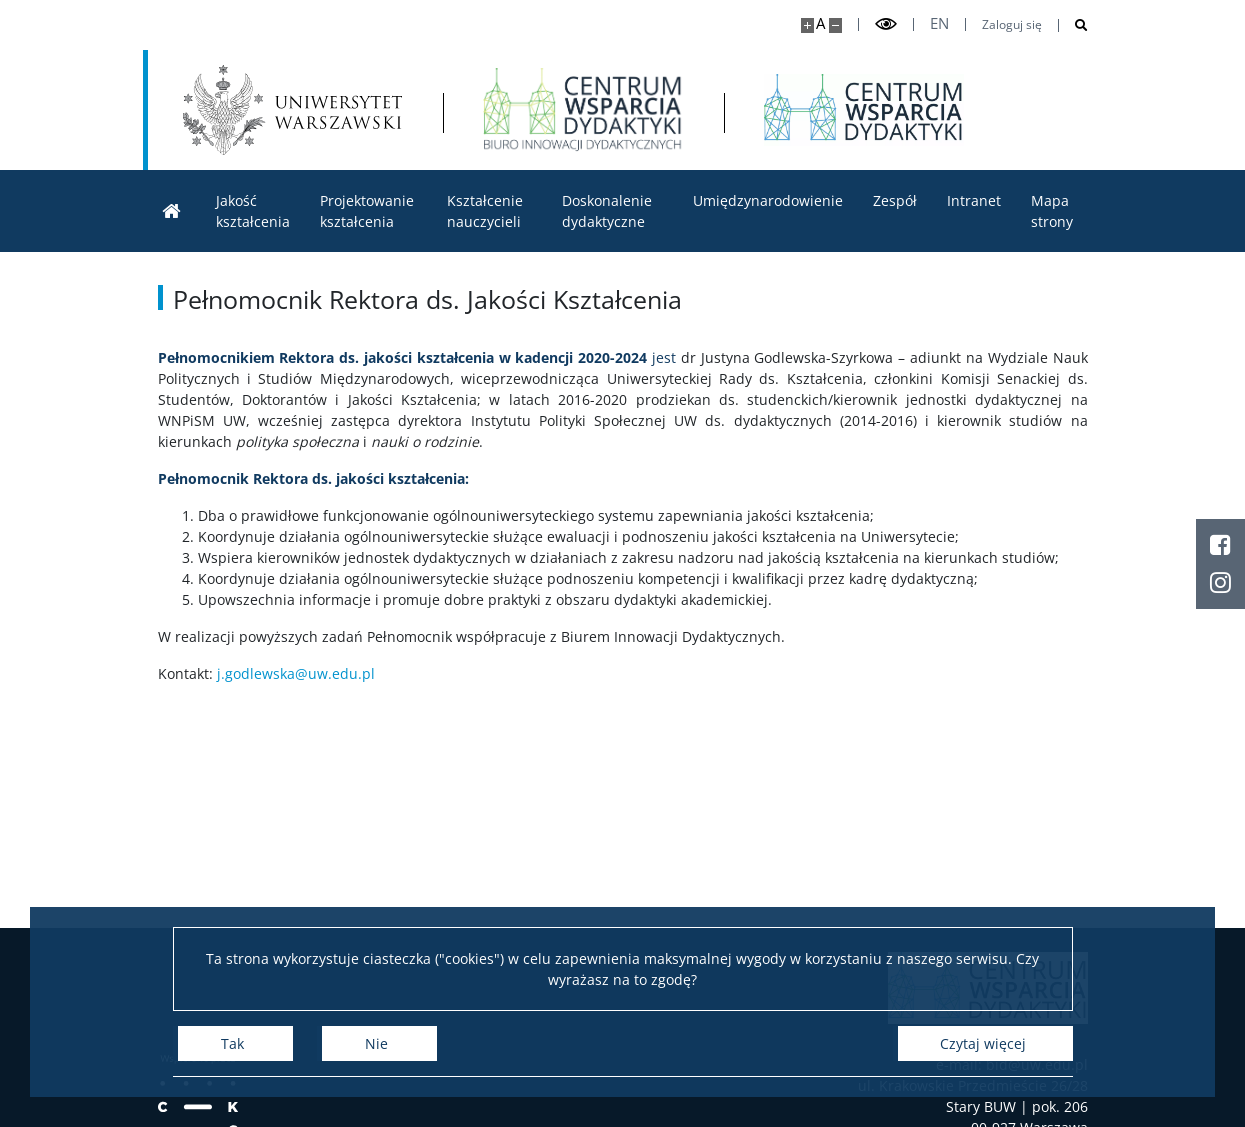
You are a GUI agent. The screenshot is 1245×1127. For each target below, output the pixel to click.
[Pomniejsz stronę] (835, 25)
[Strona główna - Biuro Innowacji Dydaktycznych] (583, 110)
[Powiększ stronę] (807, 25)
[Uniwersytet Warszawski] (293, 110)
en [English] (939, 23)
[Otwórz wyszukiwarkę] (1073, 25)
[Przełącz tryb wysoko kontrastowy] (886, 24)
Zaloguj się (1012, 25)
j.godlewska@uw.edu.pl (296, 673)
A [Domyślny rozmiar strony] (820, 23)
